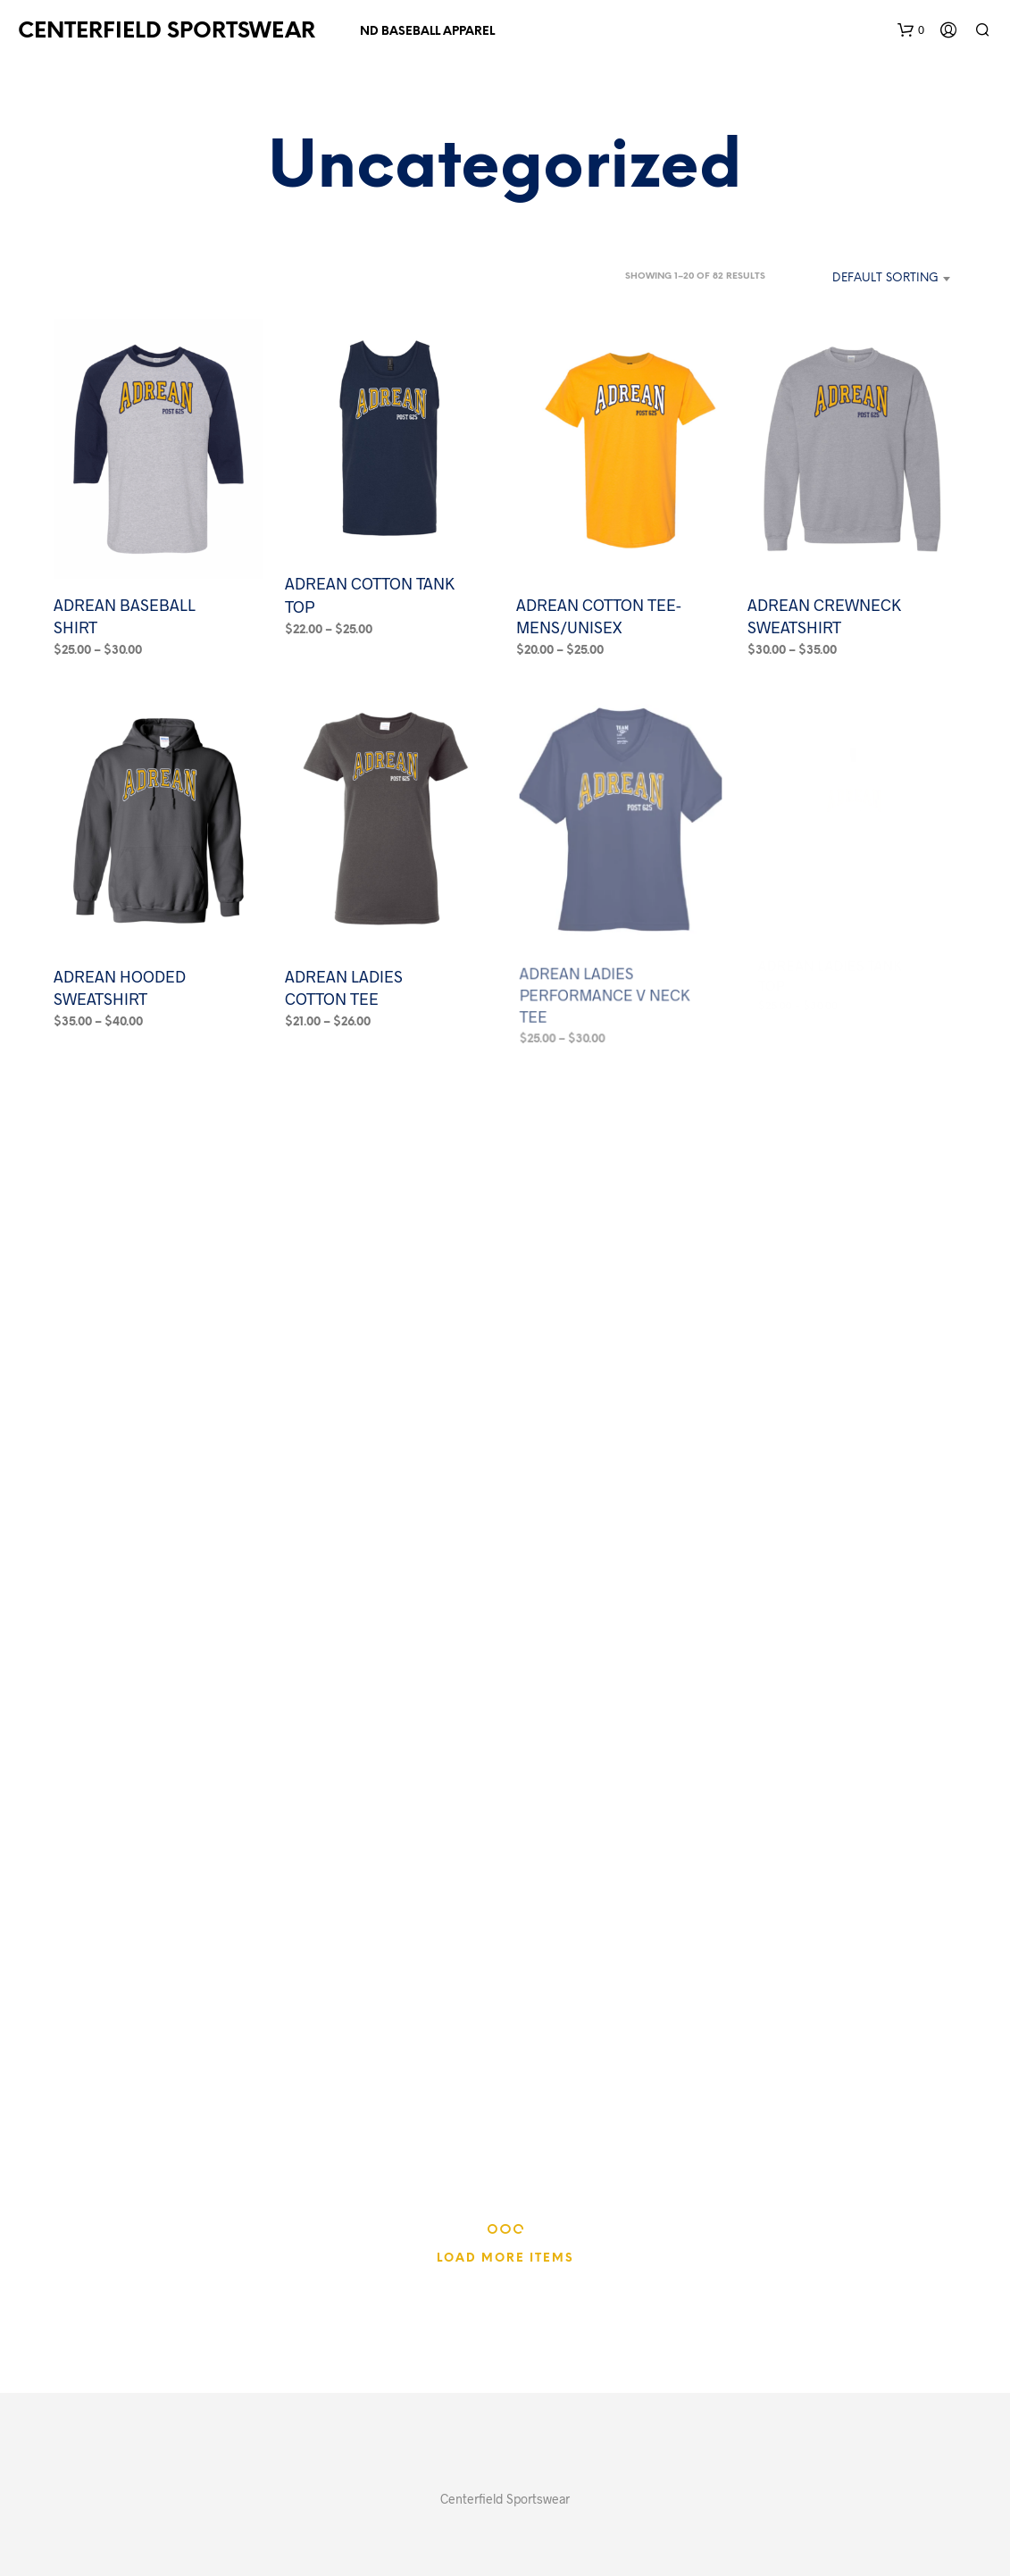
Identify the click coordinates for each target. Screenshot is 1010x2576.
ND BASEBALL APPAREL (427, 32)
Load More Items (505, 2258)
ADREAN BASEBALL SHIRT (125, 615)
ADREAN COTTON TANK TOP (370, 594)
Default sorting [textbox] (885, 278)
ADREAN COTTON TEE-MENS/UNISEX (598, 615)
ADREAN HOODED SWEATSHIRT (120, 987)
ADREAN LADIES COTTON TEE (346, 979)
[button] (910, 30)
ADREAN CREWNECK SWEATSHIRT (824, 615)
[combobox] (865, 278)
